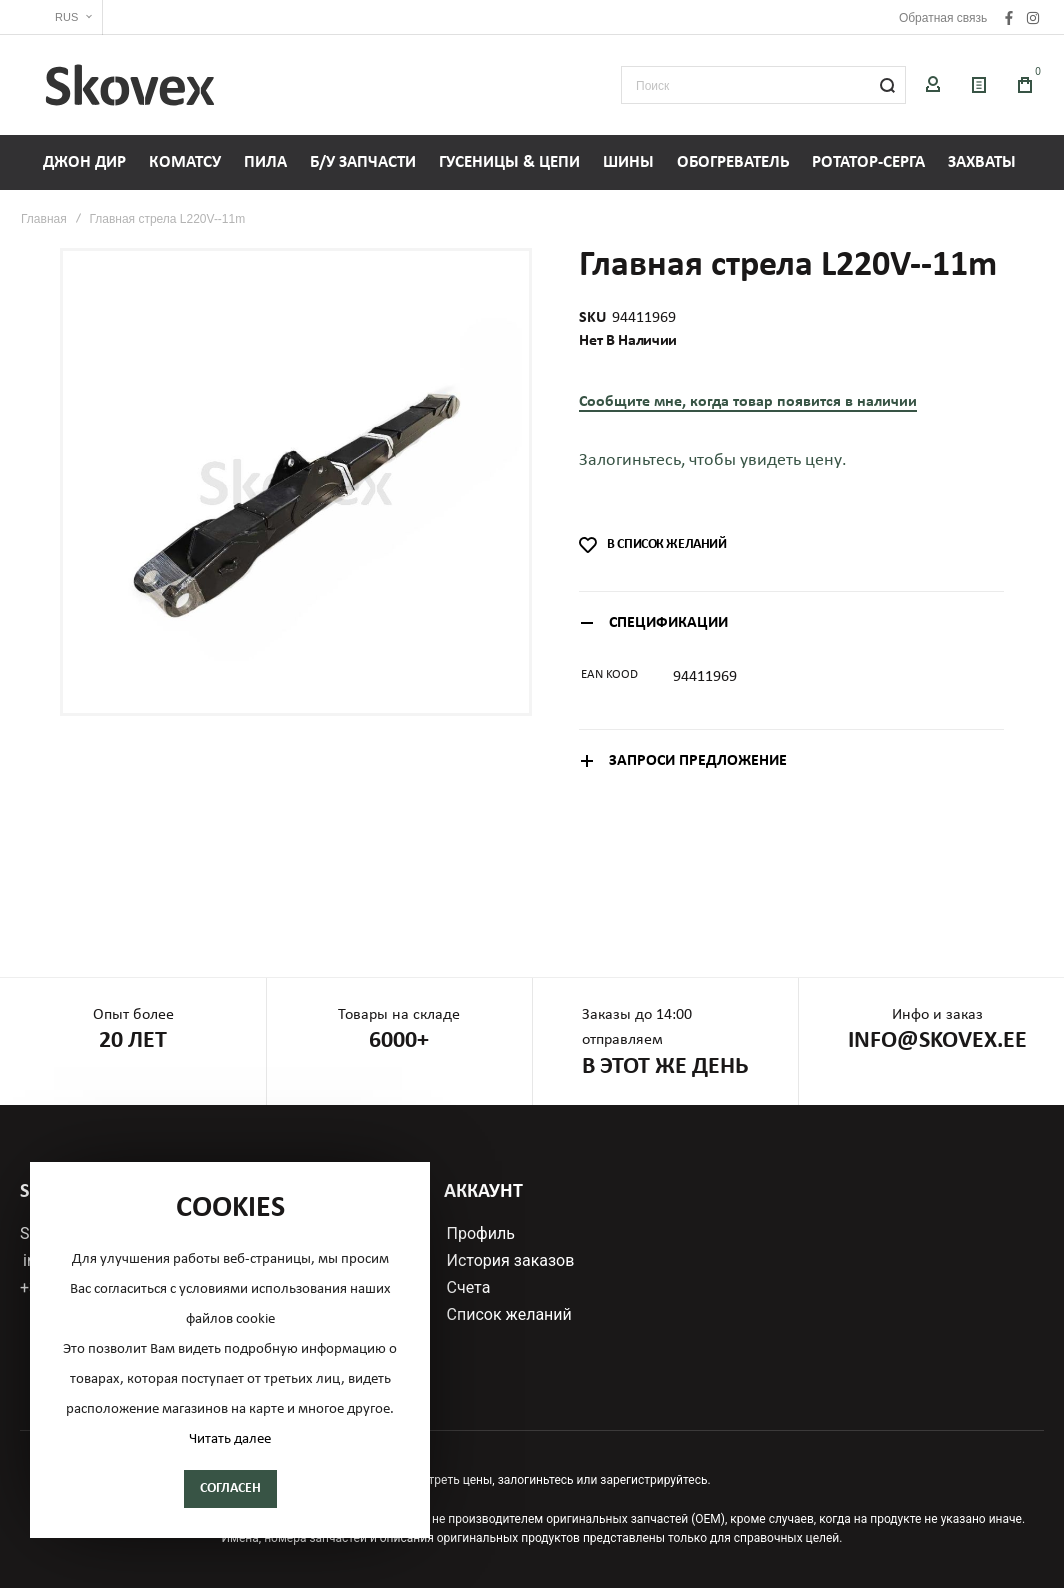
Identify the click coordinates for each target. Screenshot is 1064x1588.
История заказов (511, 1261)
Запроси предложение (698, 761)
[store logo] (130, 85)
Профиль (481, 1234)
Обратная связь (943, 18)
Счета (469, 1288)
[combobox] (763, 85)
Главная (44, 219)
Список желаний (509, 1315)
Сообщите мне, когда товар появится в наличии (748, 402)
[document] (230, 1350)
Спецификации (668, 623)
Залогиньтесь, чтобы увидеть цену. (713, 460)
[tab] (791, 622)
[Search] (887, 85)
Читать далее (230, 1439)
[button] (61, 17)
